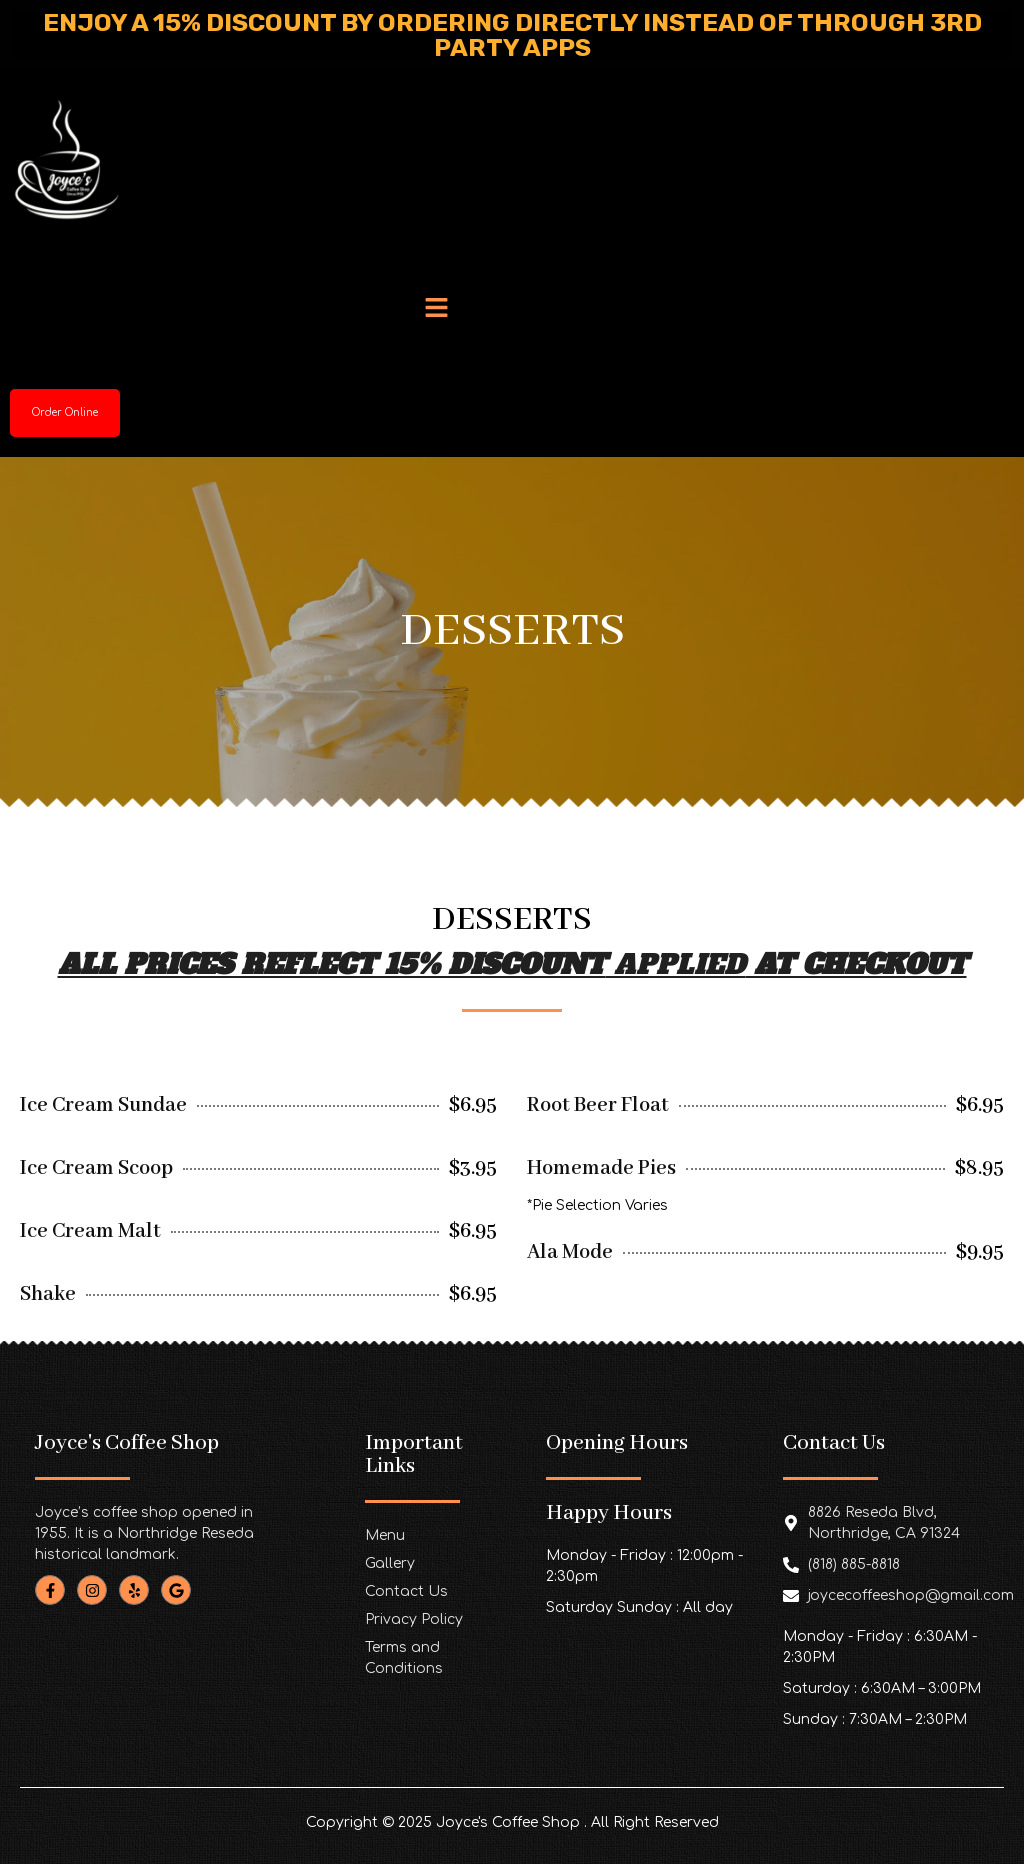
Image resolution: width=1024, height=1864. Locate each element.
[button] (437, 310)
